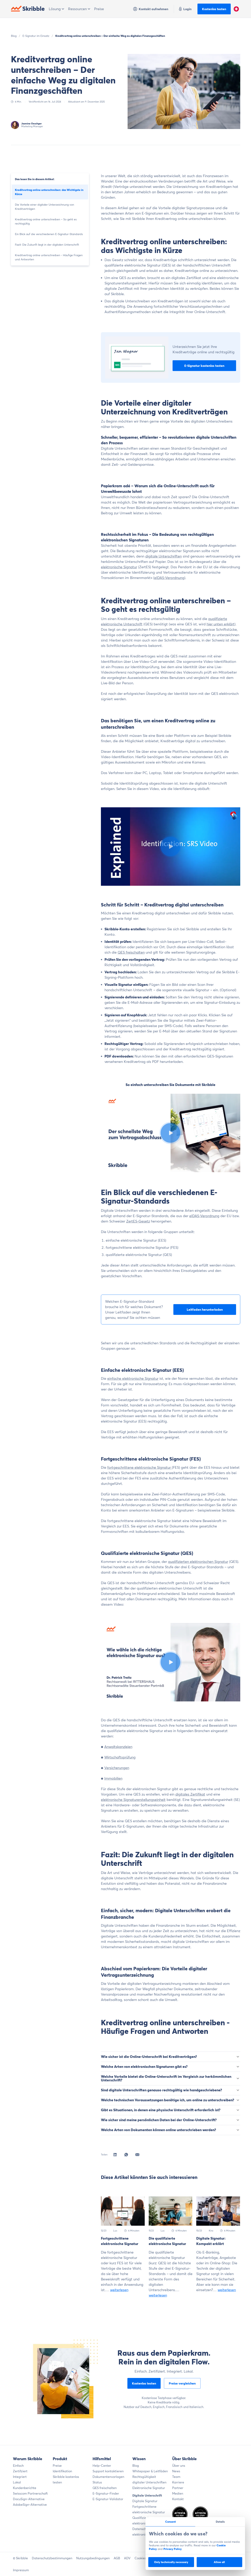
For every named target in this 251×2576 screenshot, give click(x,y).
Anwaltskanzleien (118, 1746)
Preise (99, 9)
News (176, 2471)
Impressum (21, 2570)
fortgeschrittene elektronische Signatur (139, 1467)
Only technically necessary (171, 2562)
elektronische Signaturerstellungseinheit (133, 1799)
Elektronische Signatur (148, 2488)
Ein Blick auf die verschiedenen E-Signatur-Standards (49, 234)
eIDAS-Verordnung (169, 577)
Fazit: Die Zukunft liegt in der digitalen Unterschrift (47, 244)
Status (97, 2482)
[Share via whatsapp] (126, 2154)
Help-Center (102, 2466)
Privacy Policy (172, 2549)
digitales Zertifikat (190, 1794)
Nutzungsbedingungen (93, 2558)
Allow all (219, 2562)
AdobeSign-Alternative (30, 2505)
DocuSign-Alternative (29, 2499)
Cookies (140, 2558)
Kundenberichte (24, 2488)
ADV (127, 2558)
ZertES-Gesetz (138, 1221)
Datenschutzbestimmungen (52, 2558)
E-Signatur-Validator (108, 2499)
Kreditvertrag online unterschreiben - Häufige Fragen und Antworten (49, 257)
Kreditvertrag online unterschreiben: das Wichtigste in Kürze (49, 192)
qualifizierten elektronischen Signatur (198, 1561)
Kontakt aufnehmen (150, 9)
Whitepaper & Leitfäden (150, 2471)
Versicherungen (116, 1768)
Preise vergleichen (182, 2383)
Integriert (20, 2477)
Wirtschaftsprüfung (120, 1757)
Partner (177, 2488)
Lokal (17, 2482)
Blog (14, 36)
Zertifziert (20, 2471)
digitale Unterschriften (163, 556)
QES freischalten (131, 952)
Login (184, 9)
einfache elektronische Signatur (132, 1378)
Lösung (56, 9)
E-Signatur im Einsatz (35, 36)
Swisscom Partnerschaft (30, 2493)
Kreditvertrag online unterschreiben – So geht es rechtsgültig (46, 221)
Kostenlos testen (214, 9)
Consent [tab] (170, 2521)
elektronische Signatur (119, 567)
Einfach (18, 2466)
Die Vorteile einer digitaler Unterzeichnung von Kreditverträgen (44, 207)
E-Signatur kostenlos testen (204, 366)
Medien (177, 2493)
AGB (117, 2558)
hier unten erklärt (220, 624)
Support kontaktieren (108, 2471)
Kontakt (178, 2499)
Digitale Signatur (144, 2501)
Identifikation (62, 2471)
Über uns (178, 2466)
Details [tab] (220, 2521)
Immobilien (113, 1778)
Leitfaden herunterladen (205, 1309)
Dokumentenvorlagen (108, 2477)
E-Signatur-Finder (106, 2493)
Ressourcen (79, 9)
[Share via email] (137, 2154)
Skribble (28, 8)
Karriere (178, 2482)
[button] (236, 9)
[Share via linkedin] (115, 2154)
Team (176, 2477)
